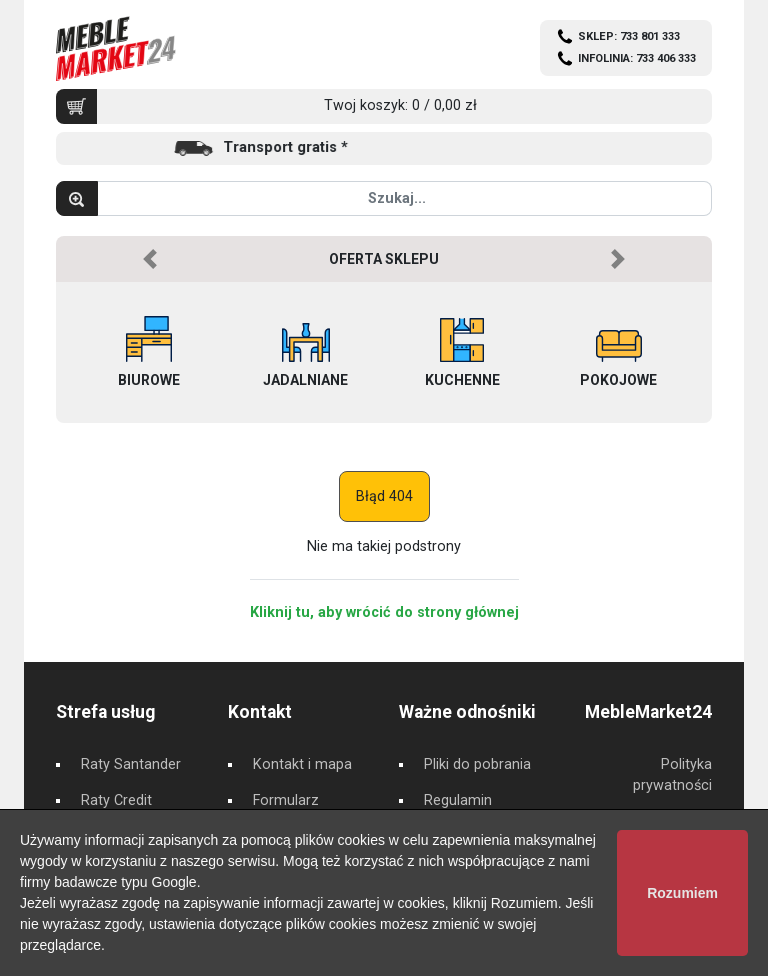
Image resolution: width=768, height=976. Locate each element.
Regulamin (458, 800)
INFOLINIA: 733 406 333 (637, 58)
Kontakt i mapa (302, 764)
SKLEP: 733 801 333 (629, 36)
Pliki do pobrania (477, 764)
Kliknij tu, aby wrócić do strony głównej (384, 612)
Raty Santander (131, 764)
